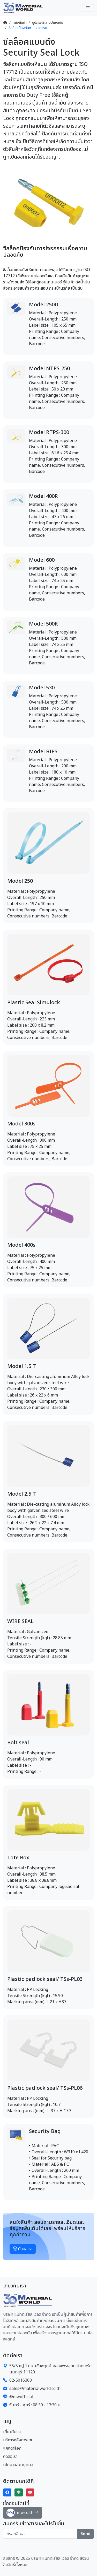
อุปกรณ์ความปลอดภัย (47, 22)
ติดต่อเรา (22, 2249)
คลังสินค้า (20, 22)
